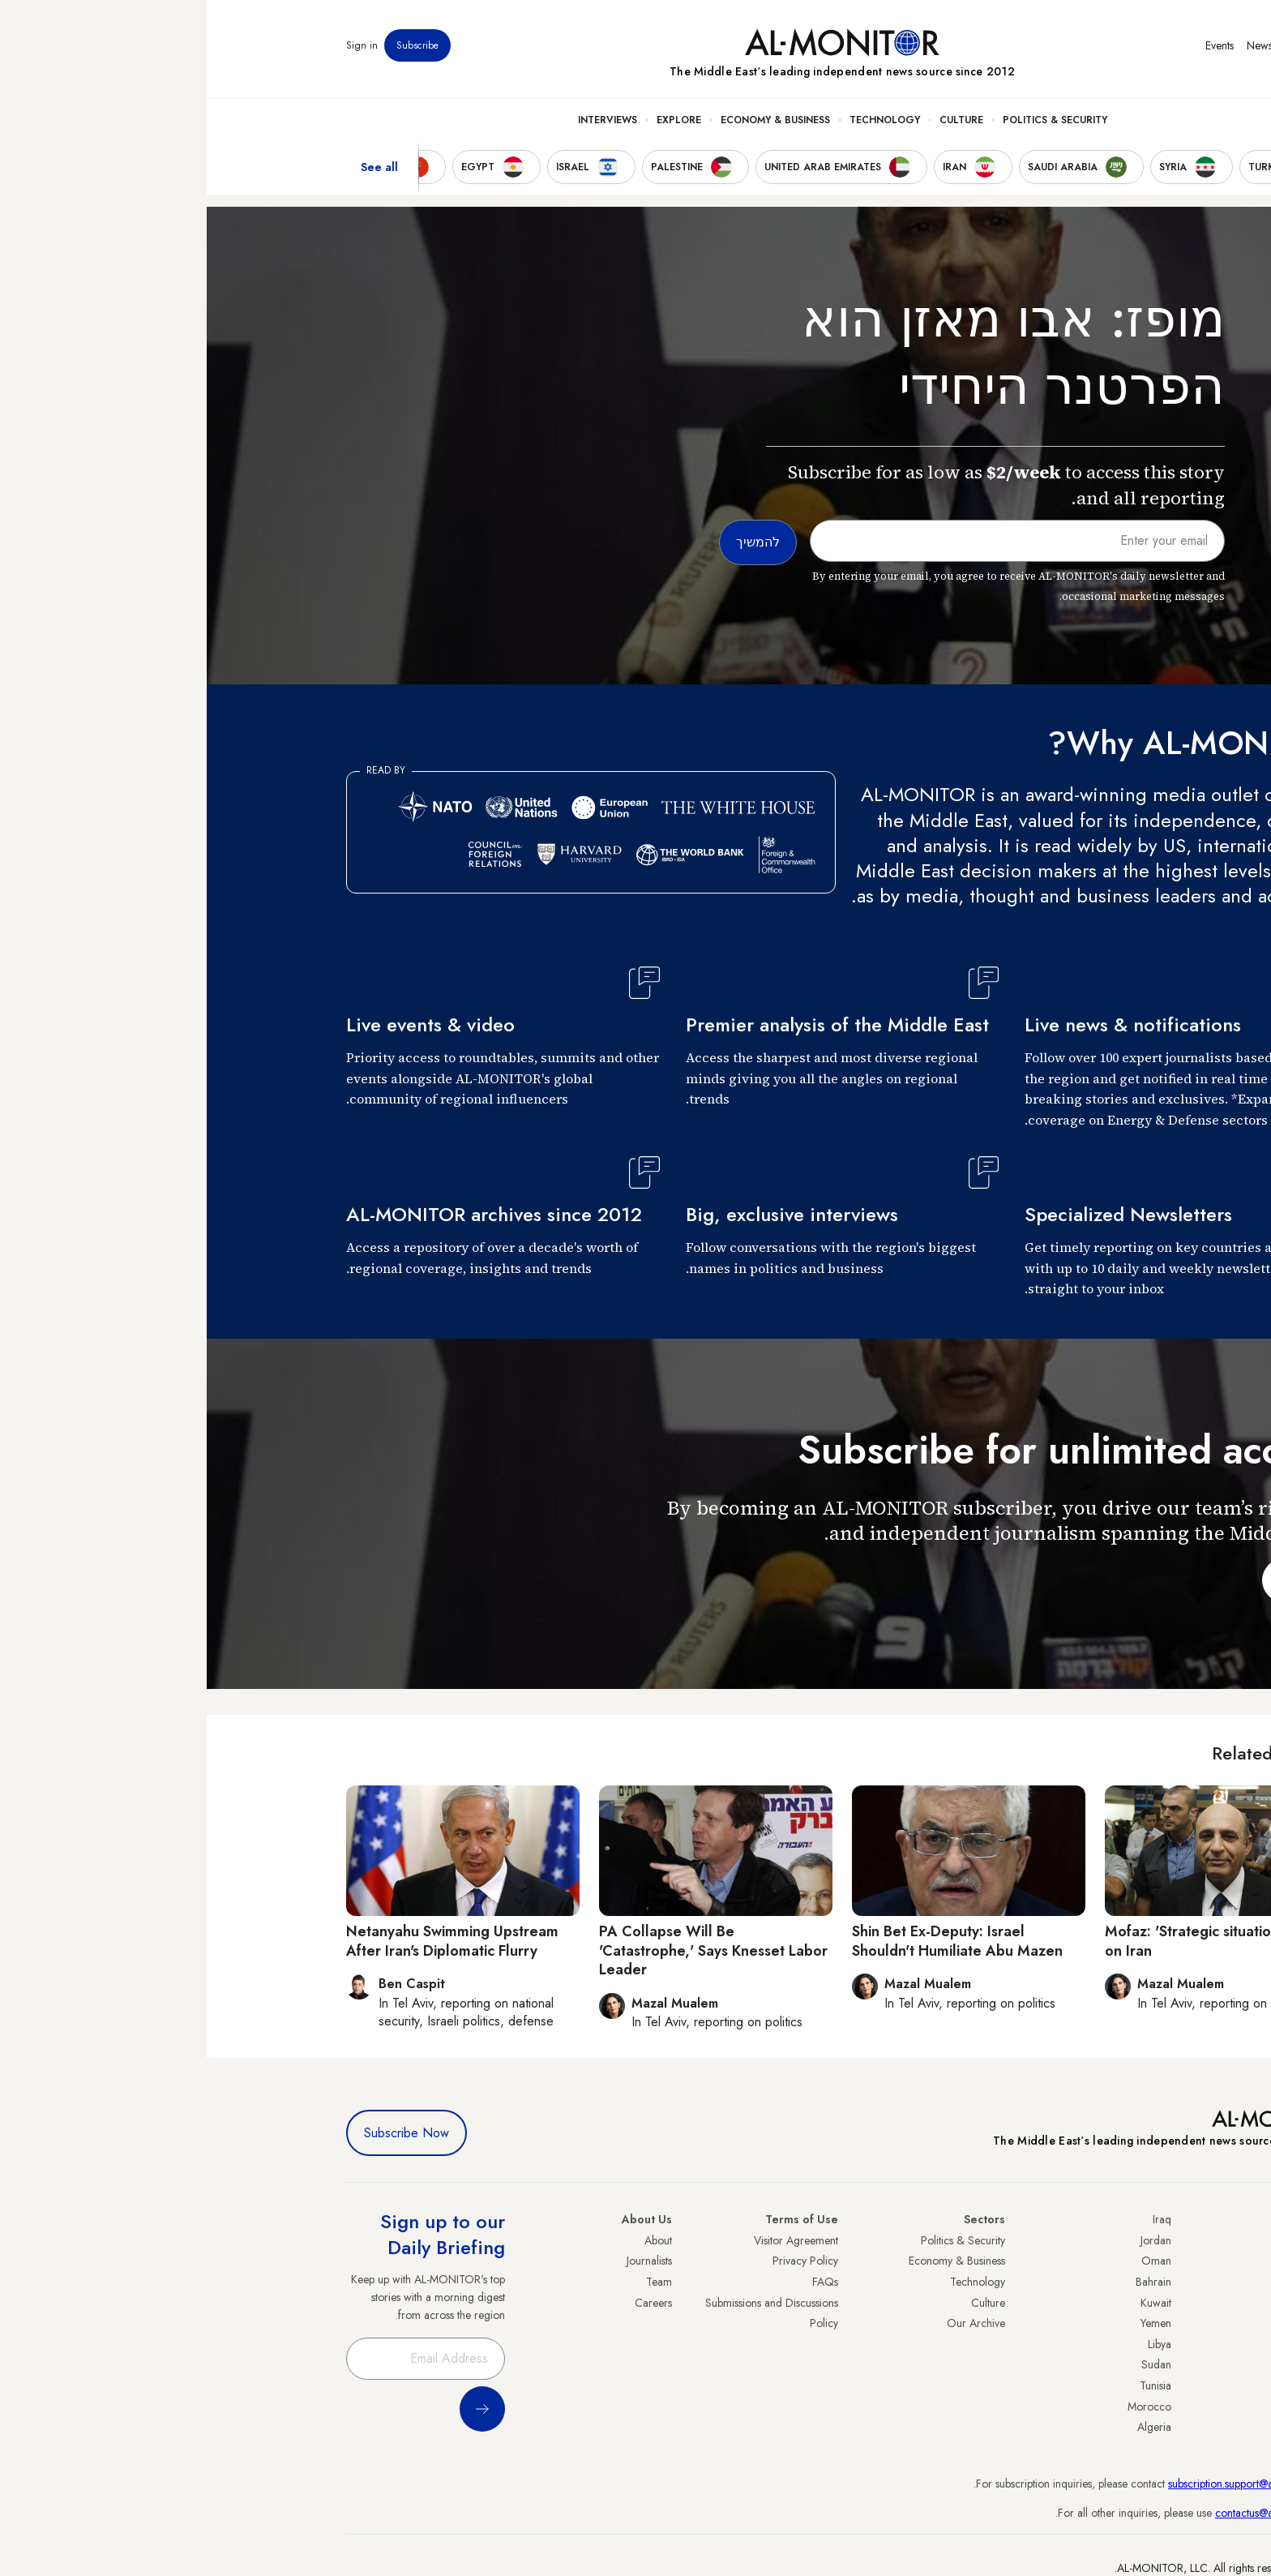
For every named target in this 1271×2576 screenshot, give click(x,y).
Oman (950, 2260)
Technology (678, 122)
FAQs (618, 2282)
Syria (1120, 2427)
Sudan (950, 2364)
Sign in (155, 48)
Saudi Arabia (1101, 2260)
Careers (446, 2303)
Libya (953, 2344)
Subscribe (211, 48)
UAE (1121, 2303)
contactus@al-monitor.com (1070, 2513)
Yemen (949, 2323)
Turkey (1116, 2240)
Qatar (1118, 2385)
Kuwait (949, 2303)
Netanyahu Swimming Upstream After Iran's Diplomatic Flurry (245, 1941)
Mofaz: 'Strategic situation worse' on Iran (1009, 1941)
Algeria (948, 2427)
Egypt (1119, 2364)
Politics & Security (848, 122)
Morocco (943, 2406)
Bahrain (947, 2282)
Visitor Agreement (589, 2240)
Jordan (949, 2240)
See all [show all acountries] (172, 169)
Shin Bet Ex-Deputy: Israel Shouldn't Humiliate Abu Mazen (750, 1941)
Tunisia (949, 2385)
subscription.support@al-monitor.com (1046, 2483)
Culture (755, 122)
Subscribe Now (199, 2133)
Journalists (442, 2260)
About (451, 2240)
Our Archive (769, 2323)
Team (452, 2282)
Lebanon (1112, 2406)
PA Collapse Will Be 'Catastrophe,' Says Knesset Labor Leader (506, 1950)
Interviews (400, 122)
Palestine (1111, 2344)
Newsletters (1066, 48)
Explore (472, 122)
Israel (1119, 2323)
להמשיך (1093, 1580)
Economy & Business (568, 122)
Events (1013, 48)
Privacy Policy (598, 2260)
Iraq (955, 2219)
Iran (1123, 2282)
